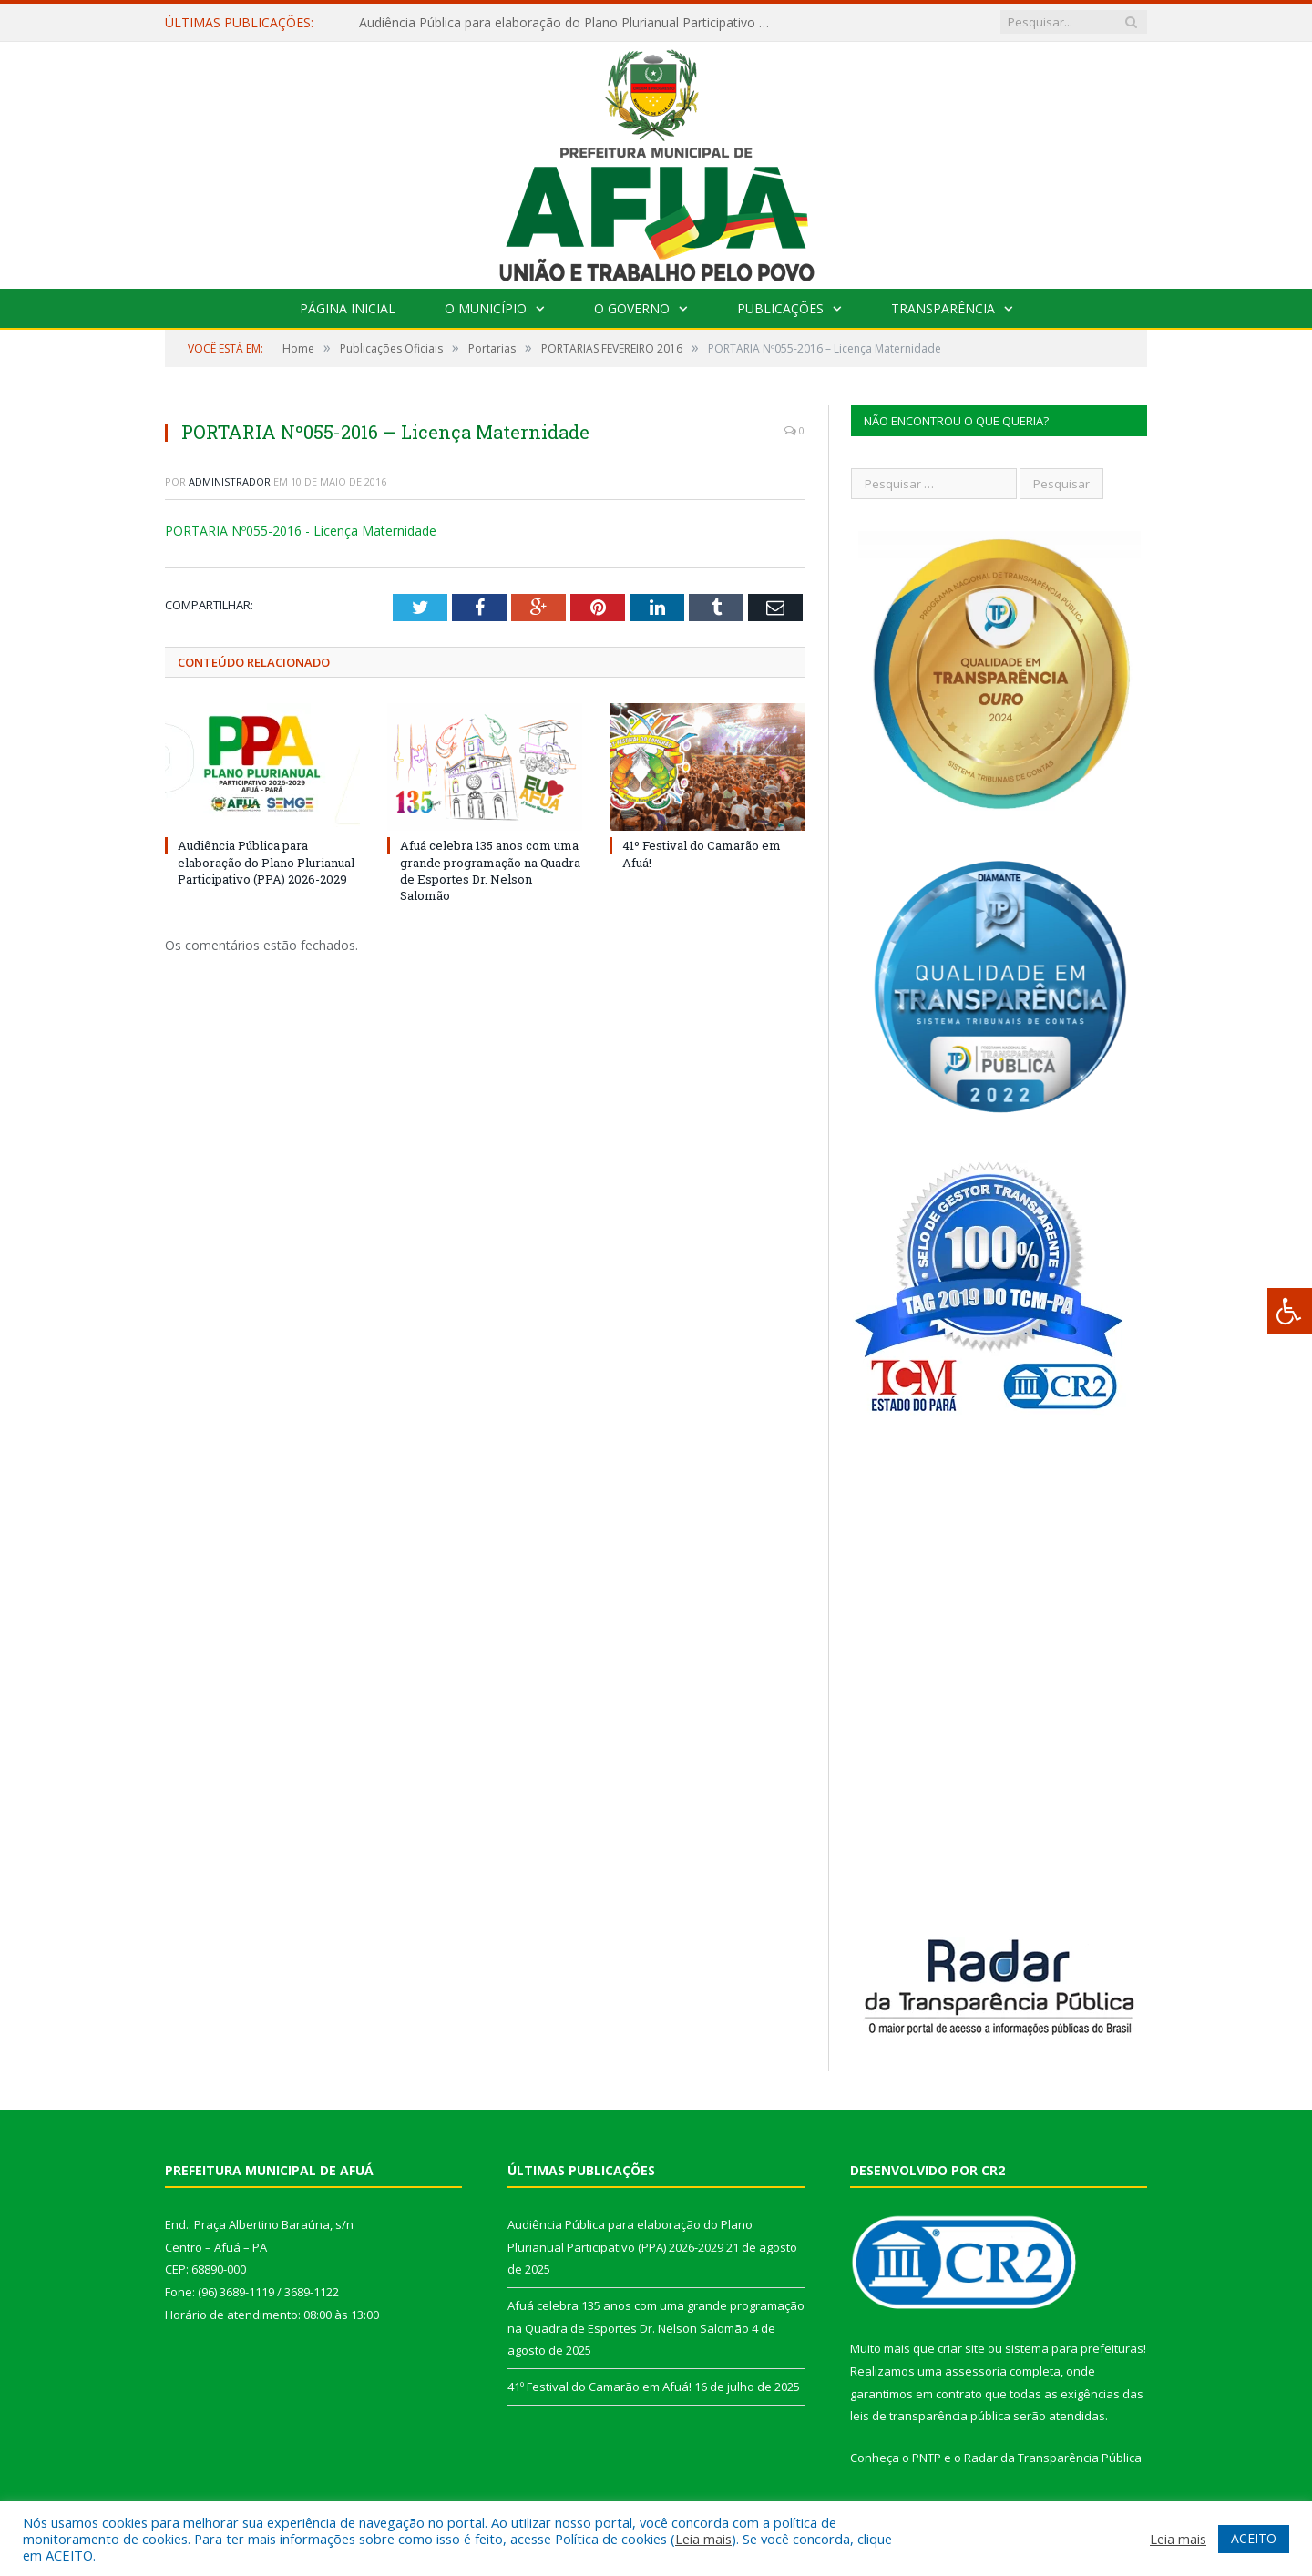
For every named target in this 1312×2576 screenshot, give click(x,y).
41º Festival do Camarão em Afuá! (599, 2386)
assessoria (976, 2371)
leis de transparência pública (930, 2415)
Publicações (780, 308)
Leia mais (703, 2539)
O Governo (632, 308)
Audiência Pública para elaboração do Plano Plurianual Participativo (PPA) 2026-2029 (568, 23)
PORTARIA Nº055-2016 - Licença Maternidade (300, 530)
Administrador (230, 481)
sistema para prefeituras (1074, 2348)
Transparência (943, 308)
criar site (961, 2348)
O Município (486, 308)
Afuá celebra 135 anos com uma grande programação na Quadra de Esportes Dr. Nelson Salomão (490, 870)
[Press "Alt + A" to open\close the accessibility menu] (1289, 1311)
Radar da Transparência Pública (1053, 2457)
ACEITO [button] (1253, 2538)
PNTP (926, 2457)
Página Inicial (347, 308)
